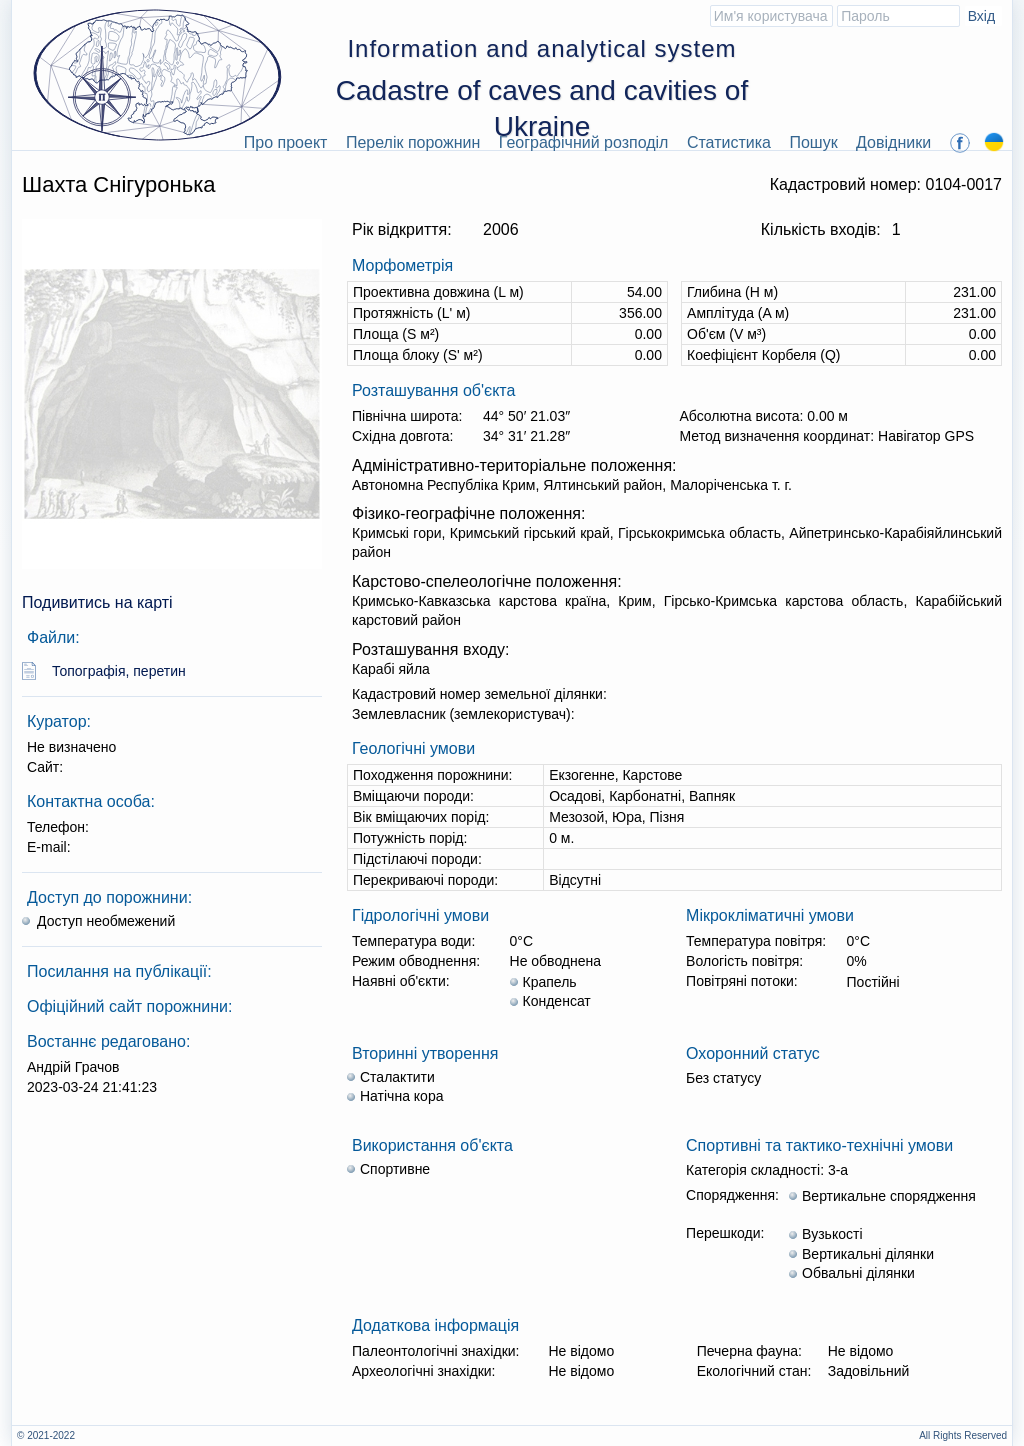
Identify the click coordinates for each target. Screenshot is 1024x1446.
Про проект (286, 142)
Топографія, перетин (119, 671)
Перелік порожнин (413, 142)
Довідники (893, 142)
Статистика (729, 142)
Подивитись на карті (97, 602)
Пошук (813, 142)
